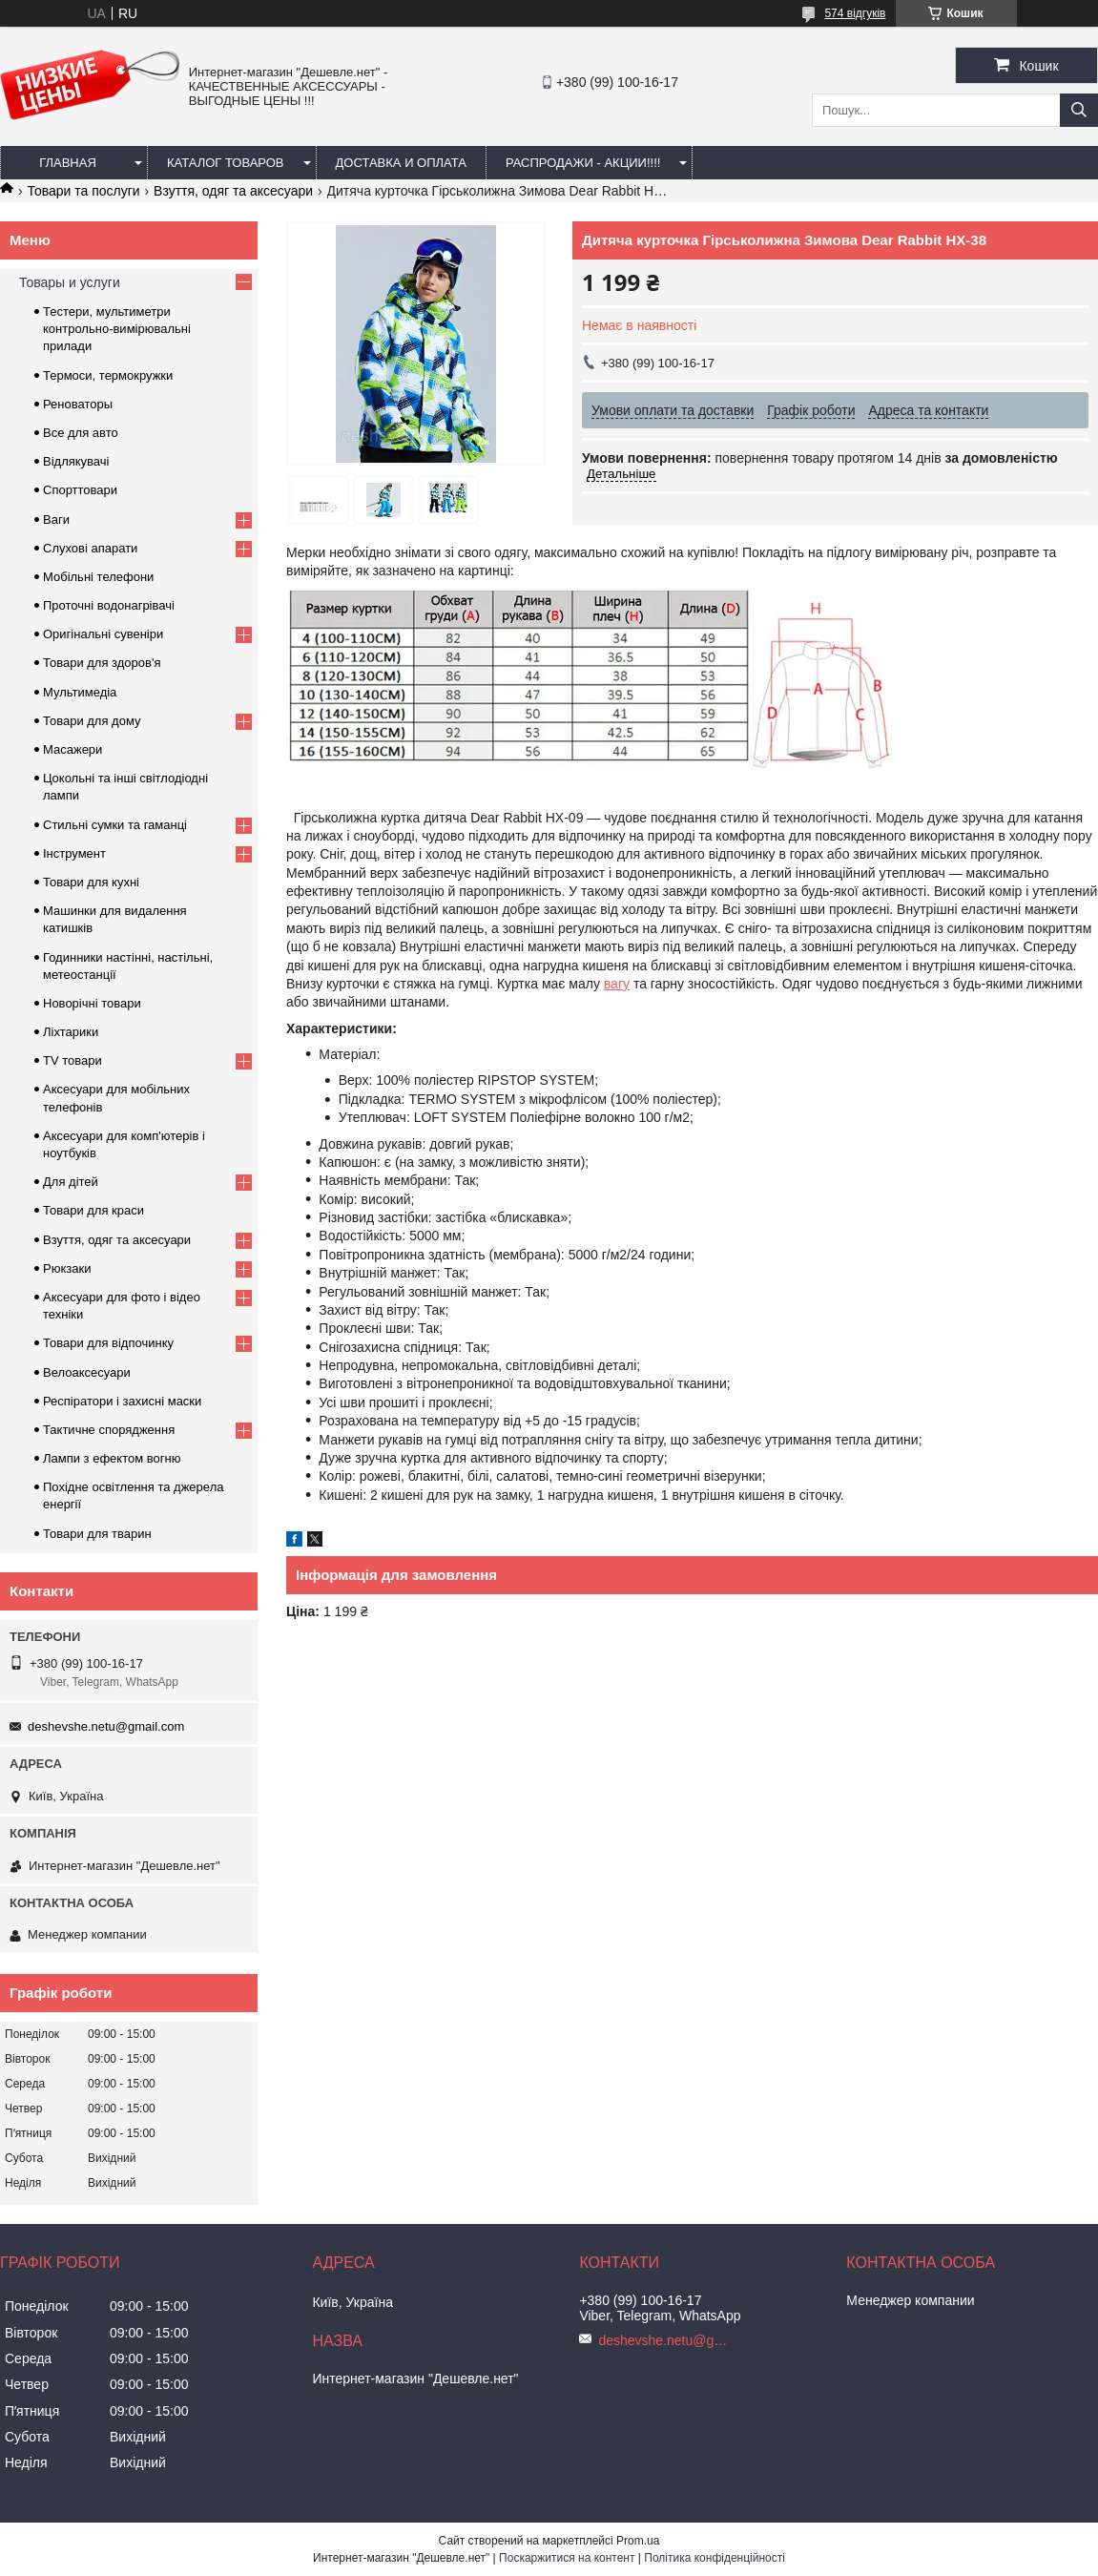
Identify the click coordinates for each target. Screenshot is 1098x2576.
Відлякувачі (76, 461)
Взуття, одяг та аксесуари (233, 190)
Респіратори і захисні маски (122, 1401)
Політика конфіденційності (714, 2558)
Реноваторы (78, 404)
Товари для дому (91, 721)
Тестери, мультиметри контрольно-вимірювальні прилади (117, 328)
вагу (617, 983)
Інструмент (74, 853)
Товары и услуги (69, 282)
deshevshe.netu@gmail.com (106, 1726)
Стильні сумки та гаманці (115, 825)
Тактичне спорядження (109, 1430)
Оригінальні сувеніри (103, 634)
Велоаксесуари (87, 1372)
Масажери (72, 749)
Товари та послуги (83, 190)
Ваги (56, 519)
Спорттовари (80, 490)
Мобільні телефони (98, 577)
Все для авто (80, 433)
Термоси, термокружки (108, 375)
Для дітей (70, 1181)
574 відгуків (854, 13)
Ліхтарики (70, 1032)
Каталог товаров (225, 163)
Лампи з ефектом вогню (111, 1458)
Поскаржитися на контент (566, 2558)
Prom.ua (637, 2540)
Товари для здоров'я (101, 662)
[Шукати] (1079, 110)
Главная (67, 163)
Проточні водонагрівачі (109, 605)
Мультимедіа (79, 692)
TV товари (72, 1060)
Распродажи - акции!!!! (583, 163)
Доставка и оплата (401, 163)
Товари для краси (93, 1210)
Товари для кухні (91, 882)
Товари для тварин (97, 1534)
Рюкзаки (67, 1268)
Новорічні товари (92, 1003)
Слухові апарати (90, 548)
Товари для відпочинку (108, 1343)
